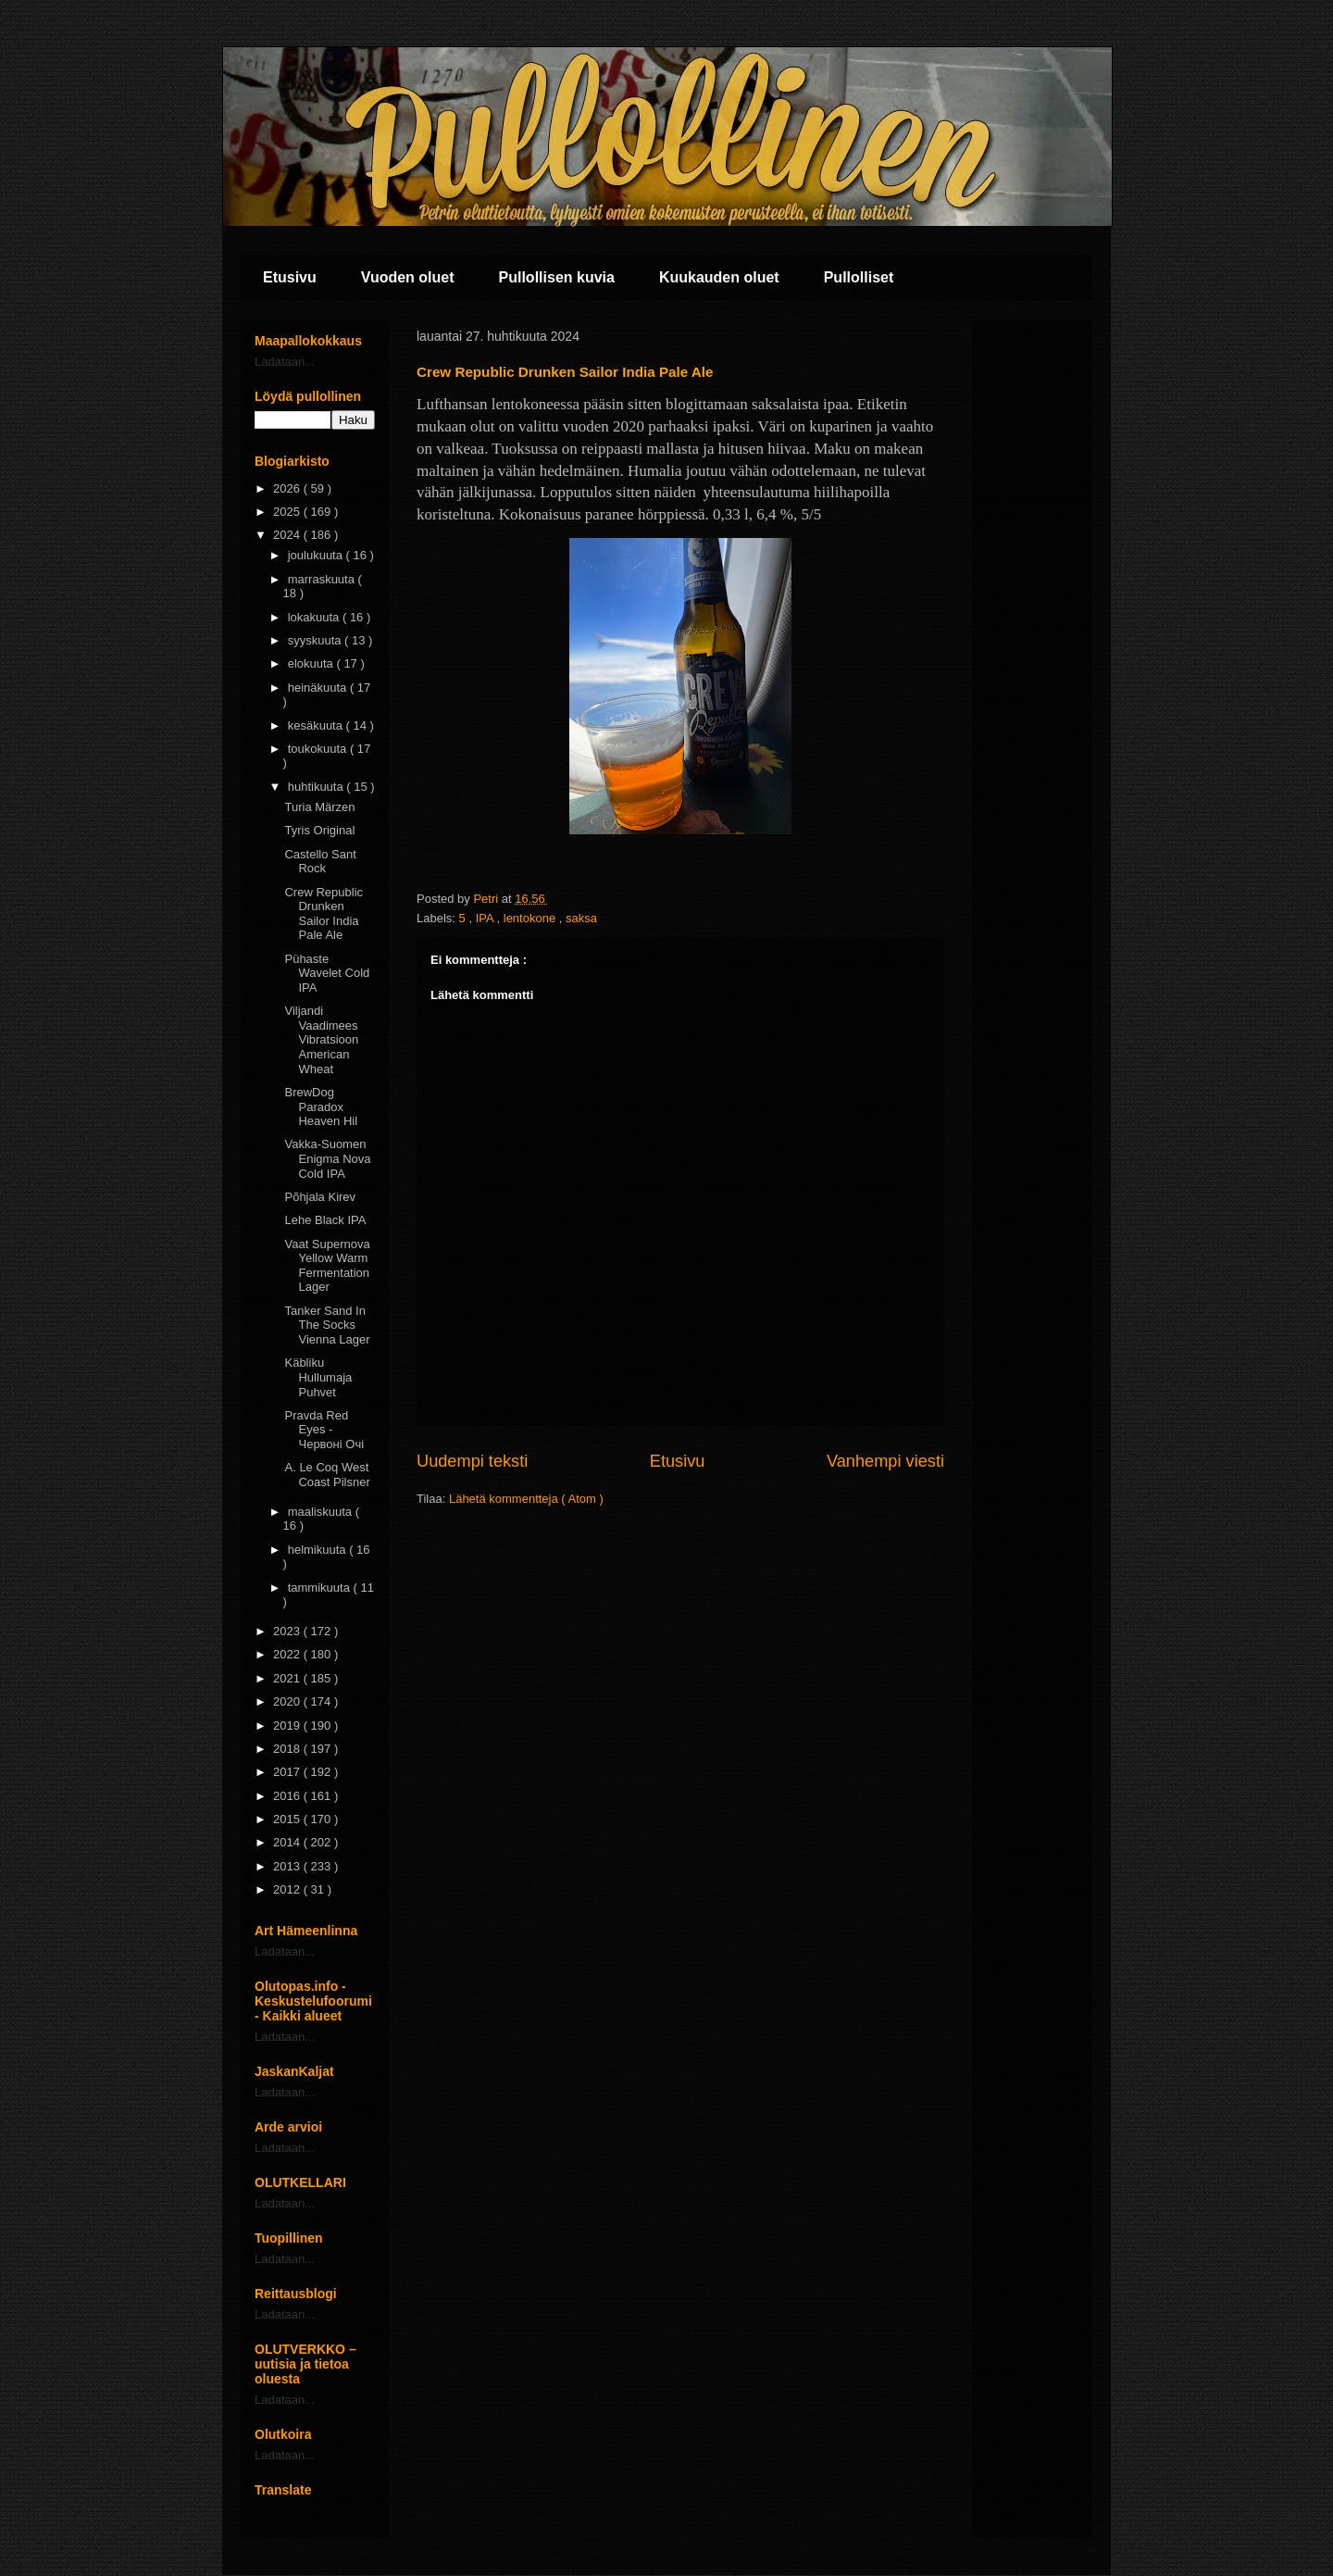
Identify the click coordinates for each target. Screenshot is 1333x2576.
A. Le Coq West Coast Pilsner (326, 1474)
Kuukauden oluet (719, 277)
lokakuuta (315, 617)
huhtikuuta (317, 787)
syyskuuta (316, 640)
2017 (288, 1772)
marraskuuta (323, 579)
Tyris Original (319, 830)
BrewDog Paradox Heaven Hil (320, 1106)
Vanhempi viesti (885, 1461)
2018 (288, 1749)
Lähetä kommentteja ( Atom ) (526, 1499)
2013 (288, 1866)
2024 (288, 535)
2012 (288, 1889)
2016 (288, 1796)
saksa (581, 918)
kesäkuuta (317, 725)
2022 (288, 1654)
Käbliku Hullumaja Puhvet (318, 1377)
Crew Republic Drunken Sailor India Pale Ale (323, 914)
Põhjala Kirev (319, 1197)
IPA (486, 918)
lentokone (531, 918)
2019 (288, 1725)
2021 (288, 1678)
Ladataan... (285, 362)
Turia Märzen (319, 807)
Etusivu (290, 277)
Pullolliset (859, 277)
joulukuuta (317, 555)
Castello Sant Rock (319, 861)
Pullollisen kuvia (557, 277)
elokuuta (312, 663)
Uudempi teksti (472, 1461)
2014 (288, 1842)
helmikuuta (318, 1550)
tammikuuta (321, 1587)
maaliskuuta (321, 1512)
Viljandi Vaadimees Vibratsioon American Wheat (321, 1039)
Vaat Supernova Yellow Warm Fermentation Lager (326, 1265)
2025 (288, 512)
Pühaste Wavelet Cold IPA (326, 973)
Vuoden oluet (408, 277)
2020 (288, 1701)
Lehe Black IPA (325, 1220)
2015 (288, 1819)
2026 (288, 488)
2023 (288, 1631)
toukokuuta (319, 749)
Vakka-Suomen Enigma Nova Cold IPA (327, 1158)
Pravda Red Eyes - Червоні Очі (324, 1429)
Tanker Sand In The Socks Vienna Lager (326, 1325)
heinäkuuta (319, 687)
